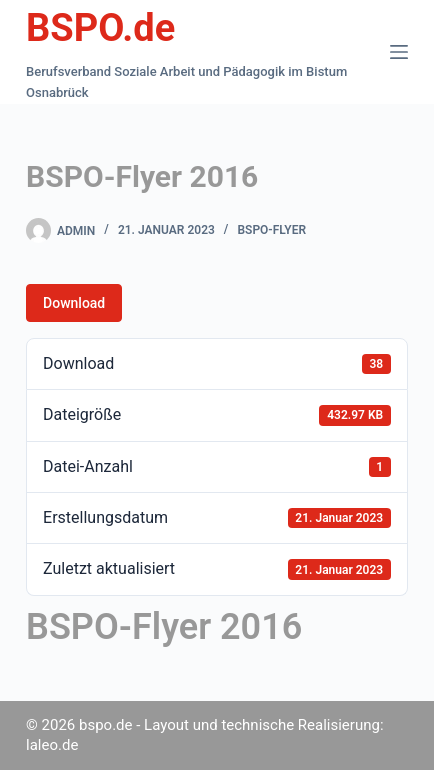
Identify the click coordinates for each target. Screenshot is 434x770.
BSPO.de (100, 28)
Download (74, 303)
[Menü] (399, 52)
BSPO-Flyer (271, 230)
